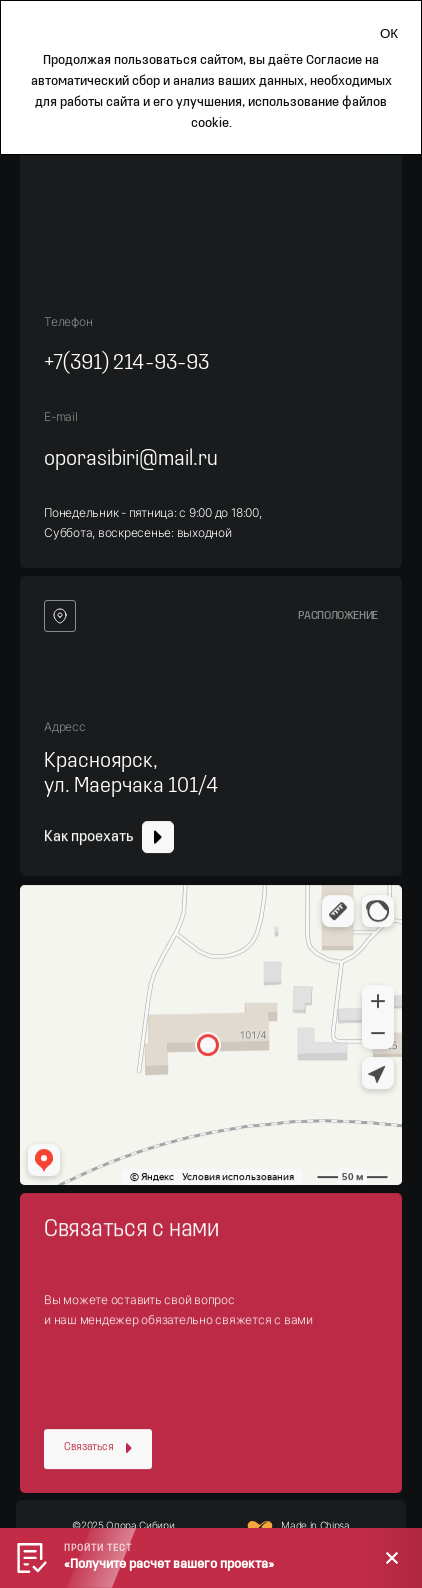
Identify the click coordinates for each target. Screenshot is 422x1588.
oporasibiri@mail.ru (131, 459)
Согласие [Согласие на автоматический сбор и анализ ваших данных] (334, 60)
